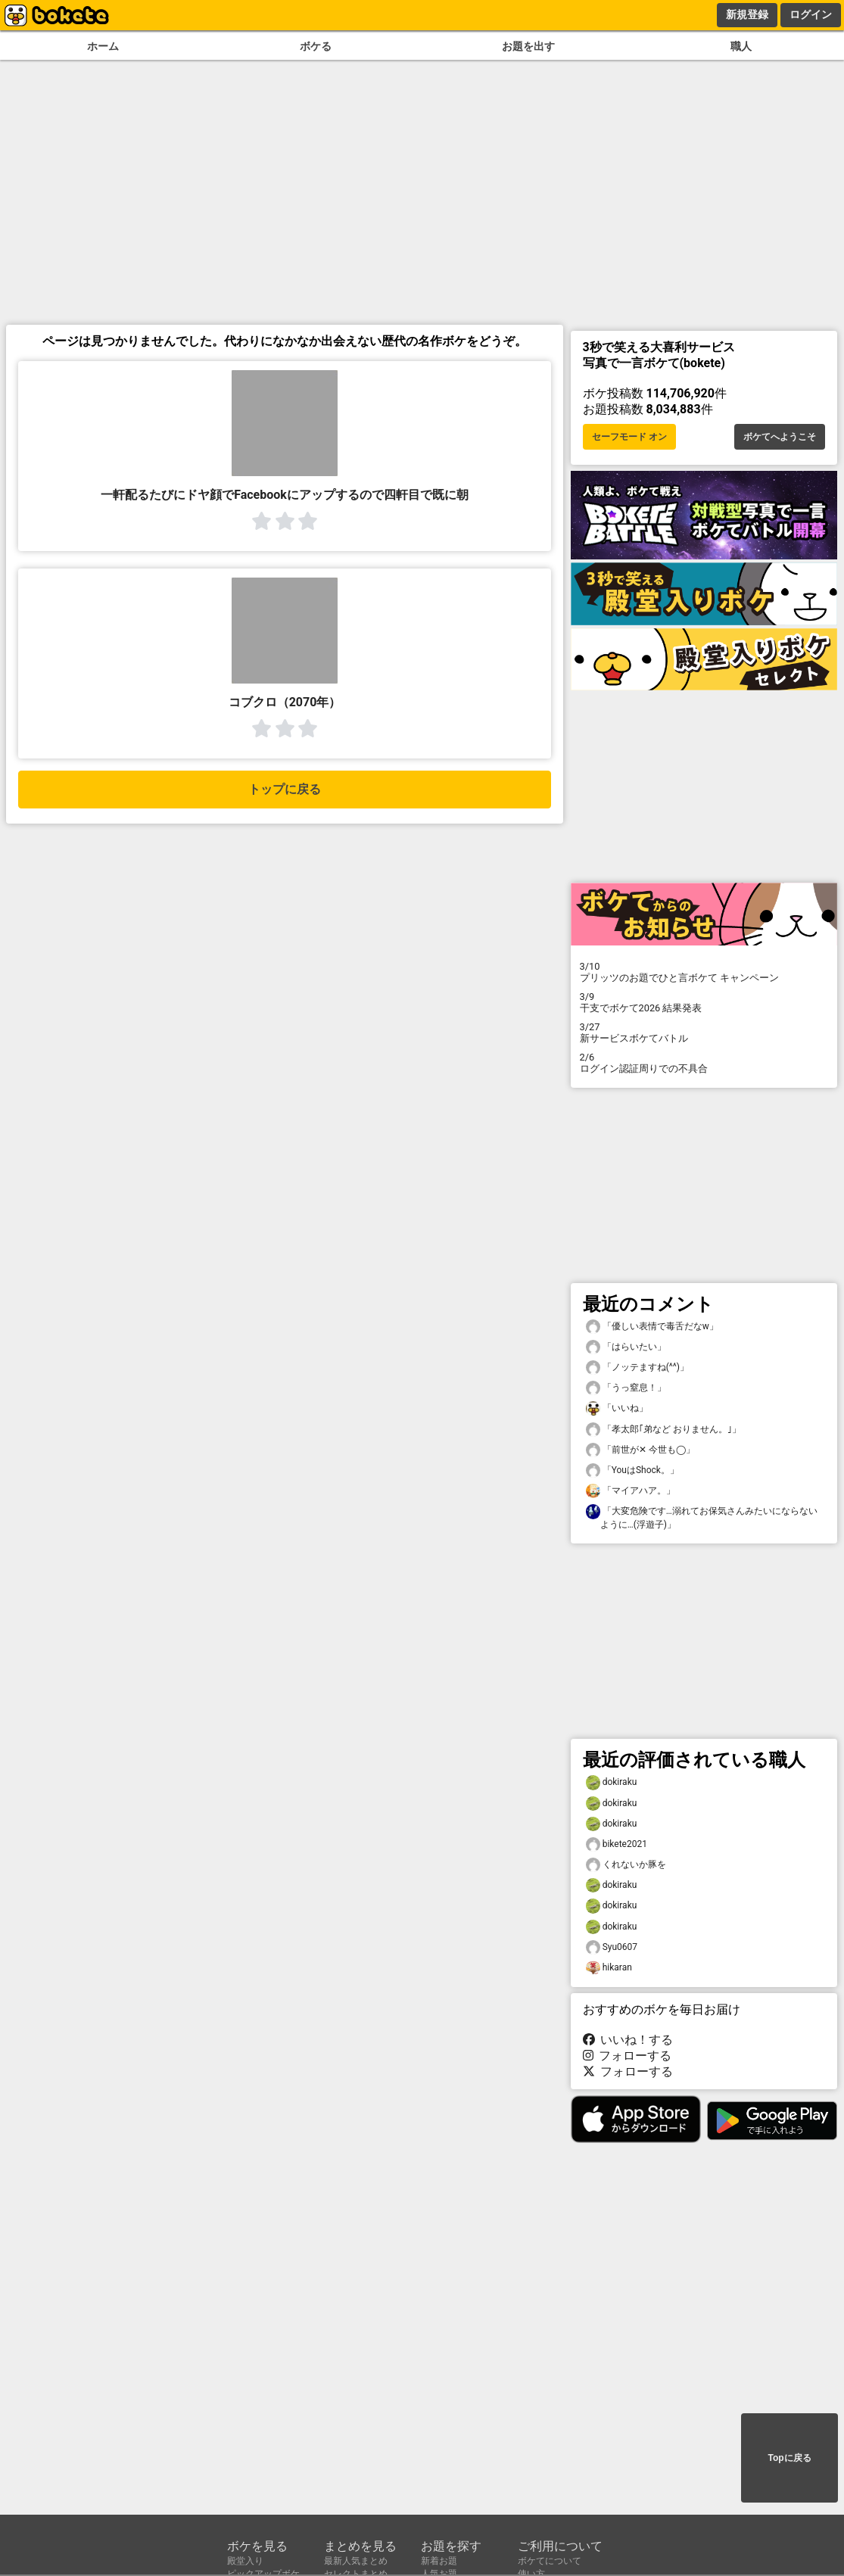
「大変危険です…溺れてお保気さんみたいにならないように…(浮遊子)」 (702, 1517)
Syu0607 (612, 1947)
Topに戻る (789, 2458)
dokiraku (611, 1782)
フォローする (627, 2055)
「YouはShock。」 (632, 1470)
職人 (741, 46)
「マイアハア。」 (630, 1491)
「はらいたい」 (626, 1347)
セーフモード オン (629, 436)
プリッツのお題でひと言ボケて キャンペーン (704, 972)
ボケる (316, 46)
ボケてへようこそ (779, 436)
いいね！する (628, 2039)
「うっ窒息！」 (626, 1388)
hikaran (609, 1968)
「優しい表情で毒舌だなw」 (652, 1326)
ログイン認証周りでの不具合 (704, 1062)
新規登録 (747, 14)
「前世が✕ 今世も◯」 (640, 1450)
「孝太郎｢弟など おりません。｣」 (663, 1429)
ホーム (103, 46)
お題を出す (528, 46)
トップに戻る (284, 789)
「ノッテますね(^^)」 (638, 1367)
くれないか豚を (626, 1865)
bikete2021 (616, 1844)
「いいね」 (617, 1408)
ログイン (810, 14)
